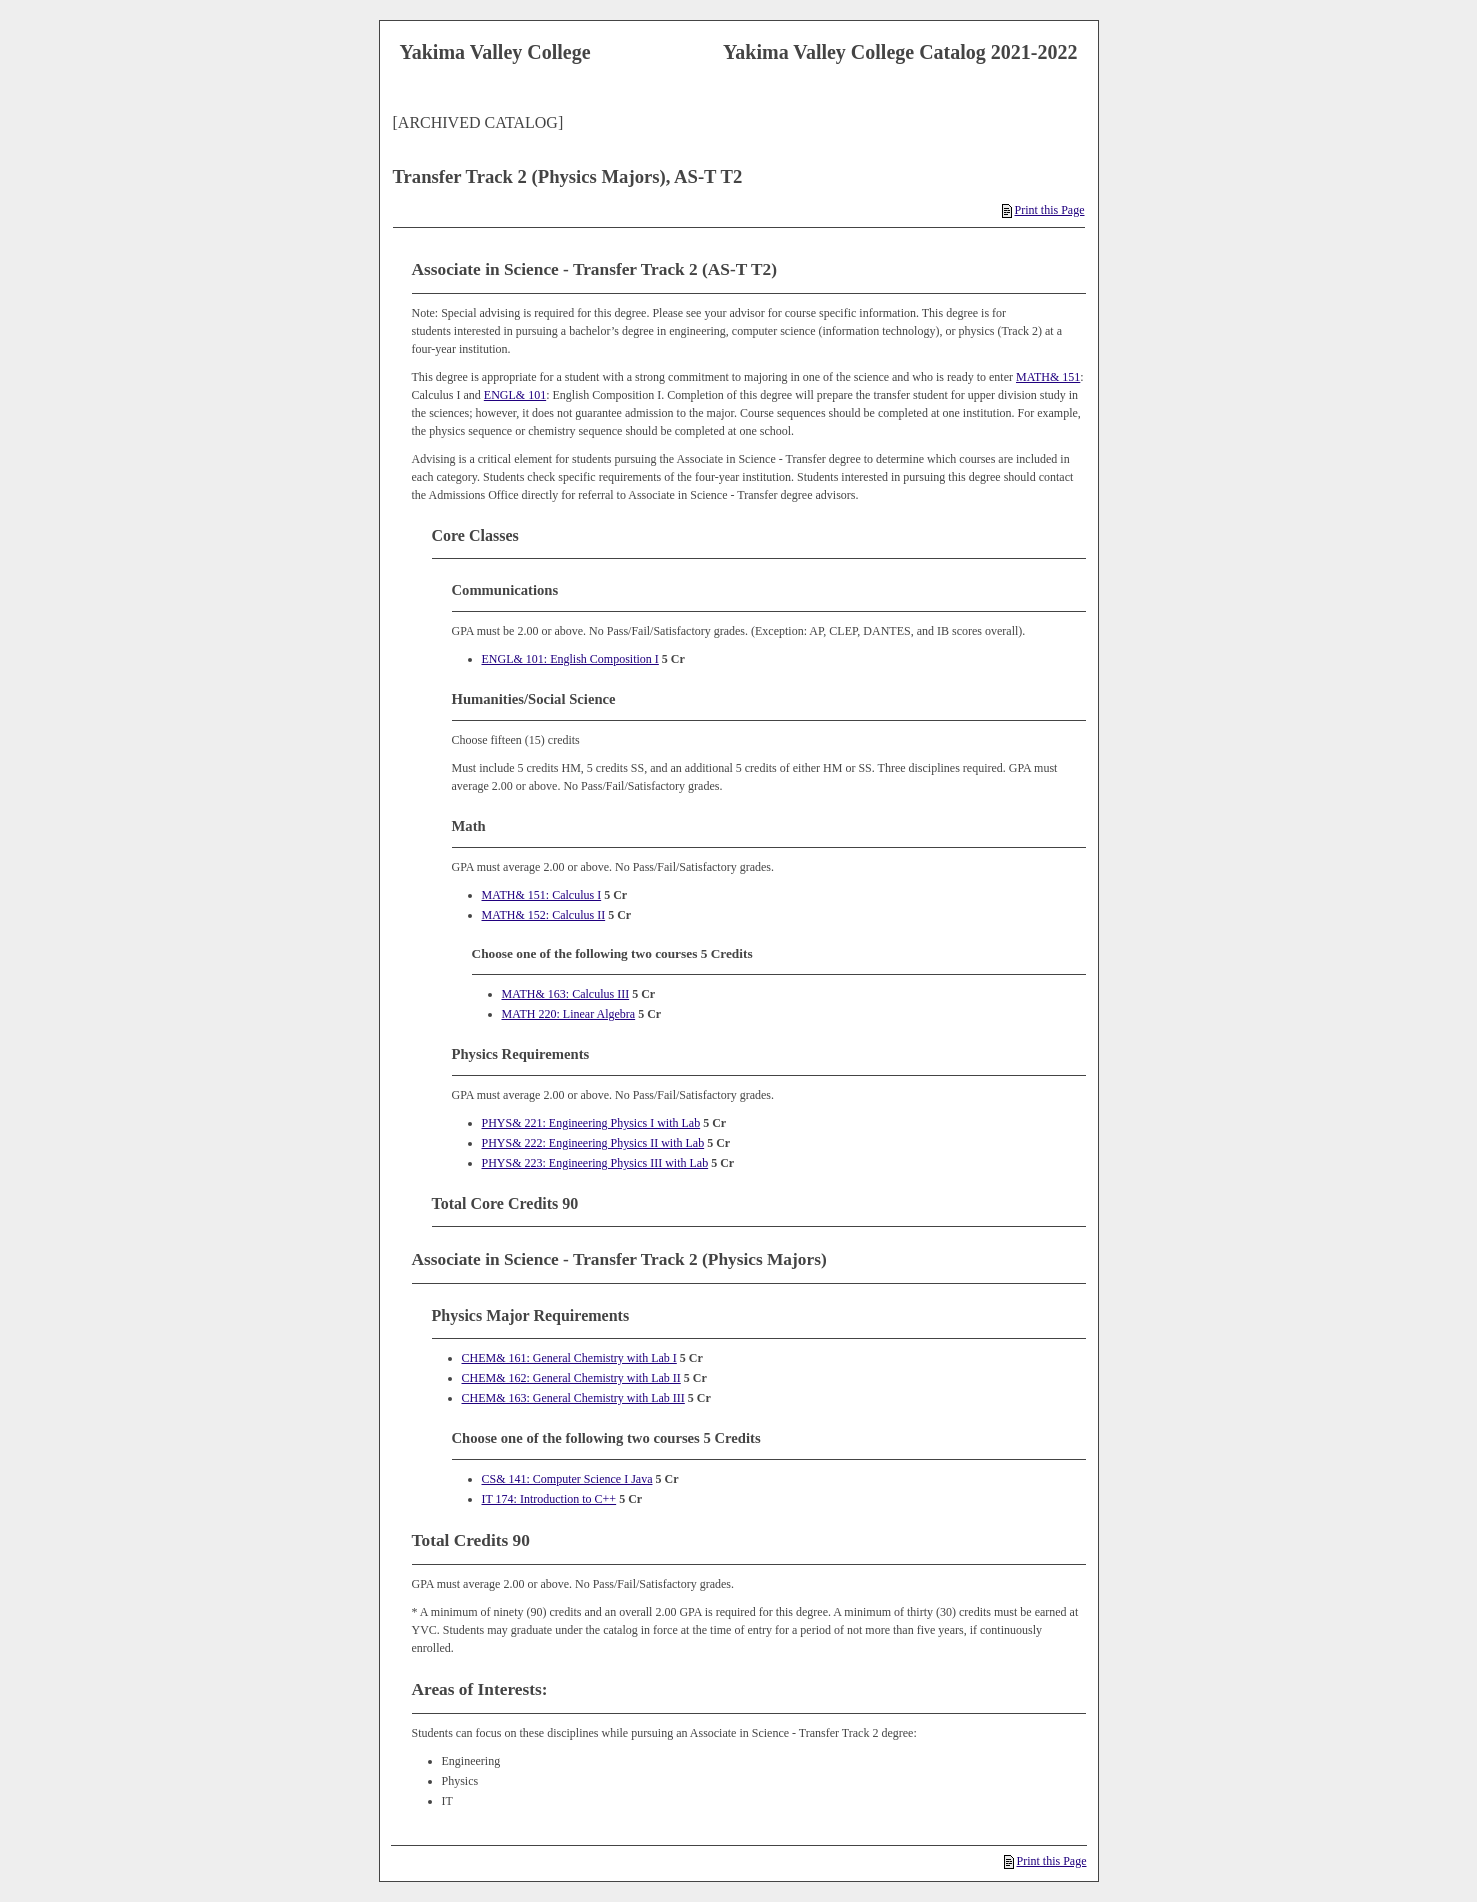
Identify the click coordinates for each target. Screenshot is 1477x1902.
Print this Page (1043, 210)
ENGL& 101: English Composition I (570, 659)
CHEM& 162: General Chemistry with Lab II (571, 1378)
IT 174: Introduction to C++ (549, 1499)
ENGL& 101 (515, 395)
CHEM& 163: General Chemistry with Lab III (573, 1398)
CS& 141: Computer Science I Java (567, 1479)
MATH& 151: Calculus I (542, 895)
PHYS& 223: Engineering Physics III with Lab (595, 1163)
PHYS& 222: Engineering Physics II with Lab (593, 1143)
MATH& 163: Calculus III (566, 994)
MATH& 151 (1048, 377)
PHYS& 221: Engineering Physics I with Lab (591, 1123)
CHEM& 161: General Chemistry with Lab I (569, 1358)
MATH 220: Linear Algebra (569, 1014)
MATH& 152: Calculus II (544, 915)
